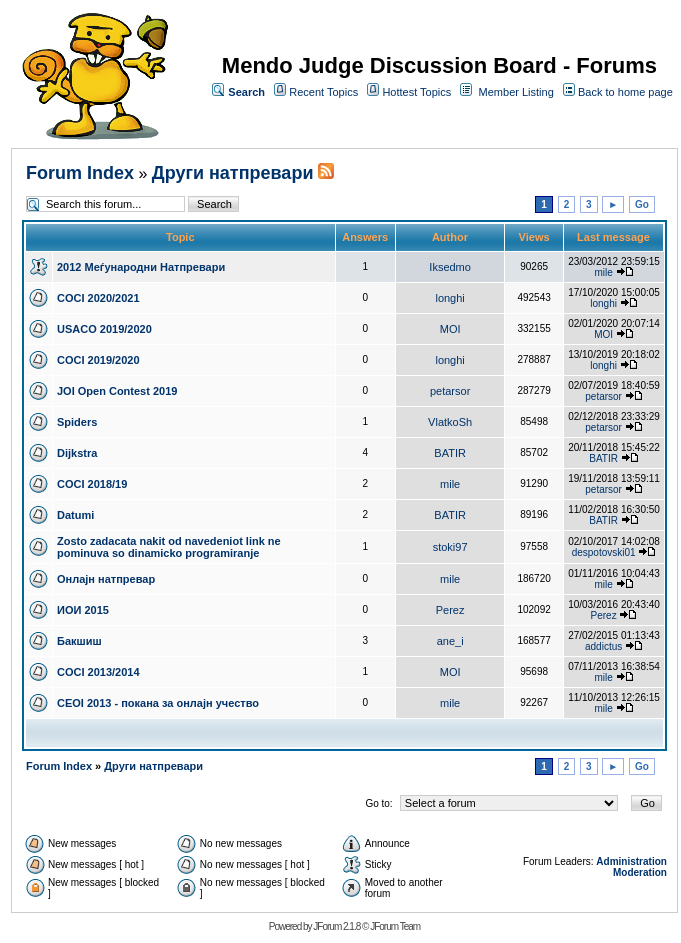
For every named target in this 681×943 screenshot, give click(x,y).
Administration (631, 861)
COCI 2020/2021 (98, 298)
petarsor (450, 391)
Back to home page (625, 92)
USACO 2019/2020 (104, 329)
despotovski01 (604, 552)
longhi (449, 298)
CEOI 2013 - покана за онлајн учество (158, 703)
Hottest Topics (416, 92)
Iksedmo (450, 267)
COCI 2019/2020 (98, 360)
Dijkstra (77, 453)
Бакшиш (79, 641)
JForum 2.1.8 (336, 926)
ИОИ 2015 (83, 610)
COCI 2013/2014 (98, 672)
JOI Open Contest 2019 (117, 391)
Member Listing (516, 92)
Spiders (77, 422)
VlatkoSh (450, 422)
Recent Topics (323, 92)
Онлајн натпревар (106, 579)
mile (603, 272)
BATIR (450, 453)
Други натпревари (233, 173)
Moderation (640, 872)
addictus (603, 646)
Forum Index (80, 173)
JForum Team (395, 926)
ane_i (450, 641)
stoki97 (450, 547)
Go (642, 204)
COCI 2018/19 (92, 484)
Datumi (75, 515)
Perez (450, 610)
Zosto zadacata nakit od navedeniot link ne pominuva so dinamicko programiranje (169, 547)
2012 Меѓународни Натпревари (141, 267)
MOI (450, 329)
